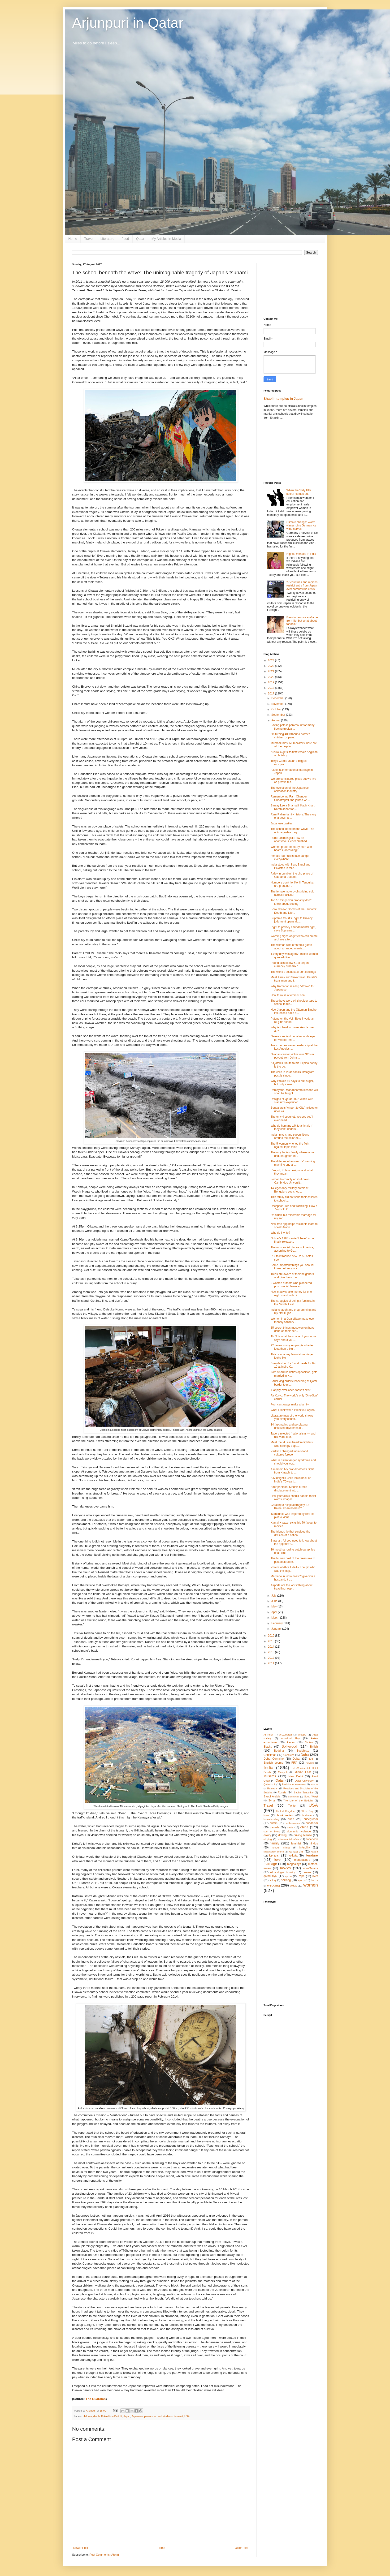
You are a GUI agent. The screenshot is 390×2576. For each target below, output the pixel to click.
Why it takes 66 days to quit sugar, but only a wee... (292, 1082)
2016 (271, 1635)
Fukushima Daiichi (111, 2416)
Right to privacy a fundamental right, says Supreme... (293, 929)
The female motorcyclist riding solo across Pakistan (292, 893)
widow (293, 1885)
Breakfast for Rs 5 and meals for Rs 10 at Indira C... (293, 1365)
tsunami (178, 2416)
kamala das (296, 1851)
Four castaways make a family (290, 1404)
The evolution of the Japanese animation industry (290, 789)
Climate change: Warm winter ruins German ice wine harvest (301, 526)
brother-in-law (292, 1823)
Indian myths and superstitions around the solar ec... (290, 1136)
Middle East (303, 1772)
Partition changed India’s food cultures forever (289, 1453)
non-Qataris (310, 1868)
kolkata (293, 1855)
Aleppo (302, 1734)
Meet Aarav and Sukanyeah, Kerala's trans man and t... (294, 979)
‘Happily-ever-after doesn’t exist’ (291, 1390)
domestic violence (299, 1831)
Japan (126, 2416)
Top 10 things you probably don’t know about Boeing (291, 902)
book (266, 1815)
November (278, 704)
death (96, 2416)
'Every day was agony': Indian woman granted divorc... (294, 955)
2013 (271, 1652)
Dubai (296, 1758)
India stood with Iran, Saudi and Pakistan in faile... (290, 866)
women (310, 1884)
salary (272, 1880)
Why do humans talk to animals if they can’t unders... (291, 1127)
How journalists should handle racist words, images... (293, 1497)
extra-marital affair (288, 1839)
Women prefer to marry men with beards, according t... (291, 848)
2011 (271, 1663)
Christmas (270, 1755)
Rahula (314, 1784)
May (274, 1606)
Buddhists (303, 1750)
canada (274, 1827)
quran (288, 1876)
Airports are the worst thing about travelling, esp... (291, 1587)
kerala (273, 1855)
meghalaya (294, 1864)
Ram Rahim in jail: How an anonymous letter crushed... (290, 839)
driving (282, 1835)
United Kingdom (285, 1811)
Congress (288, 1754)
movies (285, 1868)
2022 (271, 666)
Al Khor (268, 1734)
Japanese (137, 2416)
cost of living (272, 1831)
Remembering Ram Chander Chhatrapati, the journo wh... (290, 798)
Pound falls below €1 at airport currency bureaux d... (290, 964)
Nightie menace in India (301, 554)
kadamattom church (274, 1851)
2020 (271, 677)
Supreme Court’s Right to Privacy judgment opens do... (291, 920)
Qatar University (304, 1780)
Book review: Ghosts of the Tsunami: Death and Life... (294, 911)
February (277, 1623)
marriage (270, 1864)
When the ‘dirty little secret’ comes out (298, 492)
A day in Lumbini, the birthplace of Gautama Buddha (292, 875)
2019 (271, 682)
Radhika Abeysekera (294, 1784)
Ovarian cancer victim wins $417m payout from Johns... (292, 1056)
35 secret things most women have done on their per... (292, 1329)
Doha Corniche (274, 1758)
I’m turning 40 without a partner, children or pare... (290, 735)
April (274, 1612)
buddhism (312, 1823)
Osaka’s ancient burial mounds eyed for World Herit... (293, 1038)
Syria (271, 1800)
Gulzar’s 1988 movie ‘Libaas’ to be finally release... (292, 1240)
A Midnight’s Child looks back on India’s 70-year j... (291, 1479)
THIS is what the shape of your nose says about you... (293, 1338)
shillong (286, 1880)
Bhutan (309, 1742)
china (304, 1827)
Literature (107, 239)
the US (314, 1880)
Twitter (292, 1805)
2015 (271, 1641)
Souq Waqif (311, 1796)
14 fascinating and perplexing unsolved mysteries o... (289, 1426)
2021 (271, 671)
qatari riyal (270, 1876)
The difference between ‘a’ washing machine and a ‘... (293, 1163)
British (314, 1746)
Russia (282, 1792)
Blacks (268, 1746)
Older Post (241, 2548)
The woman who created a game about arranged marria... (291, 946)
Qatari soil (269, 1784)
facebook (312, 1839)
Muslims (270, 1776)
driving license (303, 1835)
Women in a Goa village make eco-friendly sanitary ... (293, 1320)
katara (314, 1851)
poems (307, 1872)
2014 (271, 1646)
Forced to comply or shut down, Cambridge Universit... (290, 1181)
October (276, 709)
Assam (291, 1742)
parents (148, 2416)
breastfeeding (271, 1819)
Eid (311, 1758)
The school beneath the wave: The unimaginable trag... (292, 830)
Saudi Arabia (272, 1796)
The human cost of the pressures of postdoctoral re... (293, 1560)
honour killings (281, 1847)
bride (291, 1819)
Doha (305, 1755)
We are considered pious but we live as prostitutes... (293, 780)
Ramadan (272, 1788)
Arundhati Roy (290, 1738)
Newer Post (80, 2548)
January (276, 1628)
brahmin (307, 1815)
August (276, 720)
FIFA (294, 1762)
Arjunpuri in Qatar (127, 23)
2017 (271, 693)
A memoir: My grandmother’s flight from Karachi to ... (292, 1471)
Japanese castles (282, 823)
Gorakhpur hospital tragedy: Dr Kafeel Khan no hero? (290, 1506)
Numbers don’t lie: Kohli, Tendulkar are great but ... (292, 884)
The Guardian (96, 2399)
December (278, 698)
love (277, 1859)
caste (290, 1827)
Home (72, 239)
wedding (273, 1885)
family (274, 1843)
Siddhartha (293, 1796)
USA (187, 2416)
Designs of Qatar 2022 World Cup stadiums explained (292, 1100)
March (275, 1617)
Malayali (282, 1772)
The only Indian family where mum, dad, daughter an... (293, 1154)
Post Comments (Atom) (104, 2554)
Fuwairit (310, 1763)
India (268, 1767)
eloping (268, 1839)
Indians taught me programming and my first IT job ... (293, 1311)
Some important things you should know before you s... (292, 1266)
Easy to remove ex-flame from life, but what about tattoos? (302, 621)
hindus (314, 1843)
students (168, 2416)
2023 (271, 660)
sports (301, 1880)
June (274, 1601)
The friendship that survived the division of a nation (290, 1533)
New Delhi (295, 1776)
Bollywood (289, 1746)
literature (311, 1855)
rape (301, 1876)
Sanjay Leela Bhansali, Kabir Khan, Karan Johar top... (293, 807)
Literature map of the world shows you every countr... (292, 1417)
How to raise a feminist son (288, 995)
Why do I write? (280, 1232)
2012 (271, 1657)
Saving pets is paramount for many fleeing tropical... (292, 727)
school (157, 2416)
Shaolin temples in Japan (283, 399)
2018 (271, 687)
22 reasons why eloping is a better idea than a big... (292, 1347)
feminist (296, 1843)
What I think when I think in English (293, 1410)
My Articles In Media (166, 239)
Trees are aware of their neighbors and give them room (292, 1275)
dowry (267, 1835)
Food (125, 239)
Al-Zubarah (285, 1734)
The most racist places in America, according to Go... (292, 1249)
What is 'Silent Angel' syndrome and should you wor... (293, 1462)
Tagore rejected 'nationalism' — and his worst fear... (293, 1435)
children (87, 2416)
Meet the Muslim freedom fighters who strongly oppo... (292, 1444)
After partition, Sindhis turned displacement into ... (289, 1488)
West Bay (307, 1811)
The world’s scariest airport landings (293, 972)
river (315, 1876)
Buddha (279, 1750)
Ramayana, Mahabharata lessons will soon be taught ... (294, 1091)
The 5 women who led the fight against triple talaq (290, 1145)
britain (273, 1823)
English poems (273, 1762)
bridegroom (310, 1819)
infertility (304, 1847)
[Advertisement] (291, 286)
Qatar (140, 239)
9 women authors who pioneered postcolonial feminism (291, 1284)
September (278, 714)
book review (285, 1815)
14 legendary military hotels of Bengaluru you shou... (289, 1189)
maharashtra (302, 1859)
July (274, 1595)
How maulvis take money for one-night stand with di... (292, 1293)
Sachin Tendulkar (304, 1792)
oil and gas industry (282, 1872)
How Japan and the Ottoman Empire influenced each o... (293, 1011)
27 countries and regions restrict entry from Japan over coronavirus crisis (301, 586)
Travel (88, 239)
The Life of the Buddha (298, 1800)
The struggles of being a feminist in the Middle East (293, 1302)
